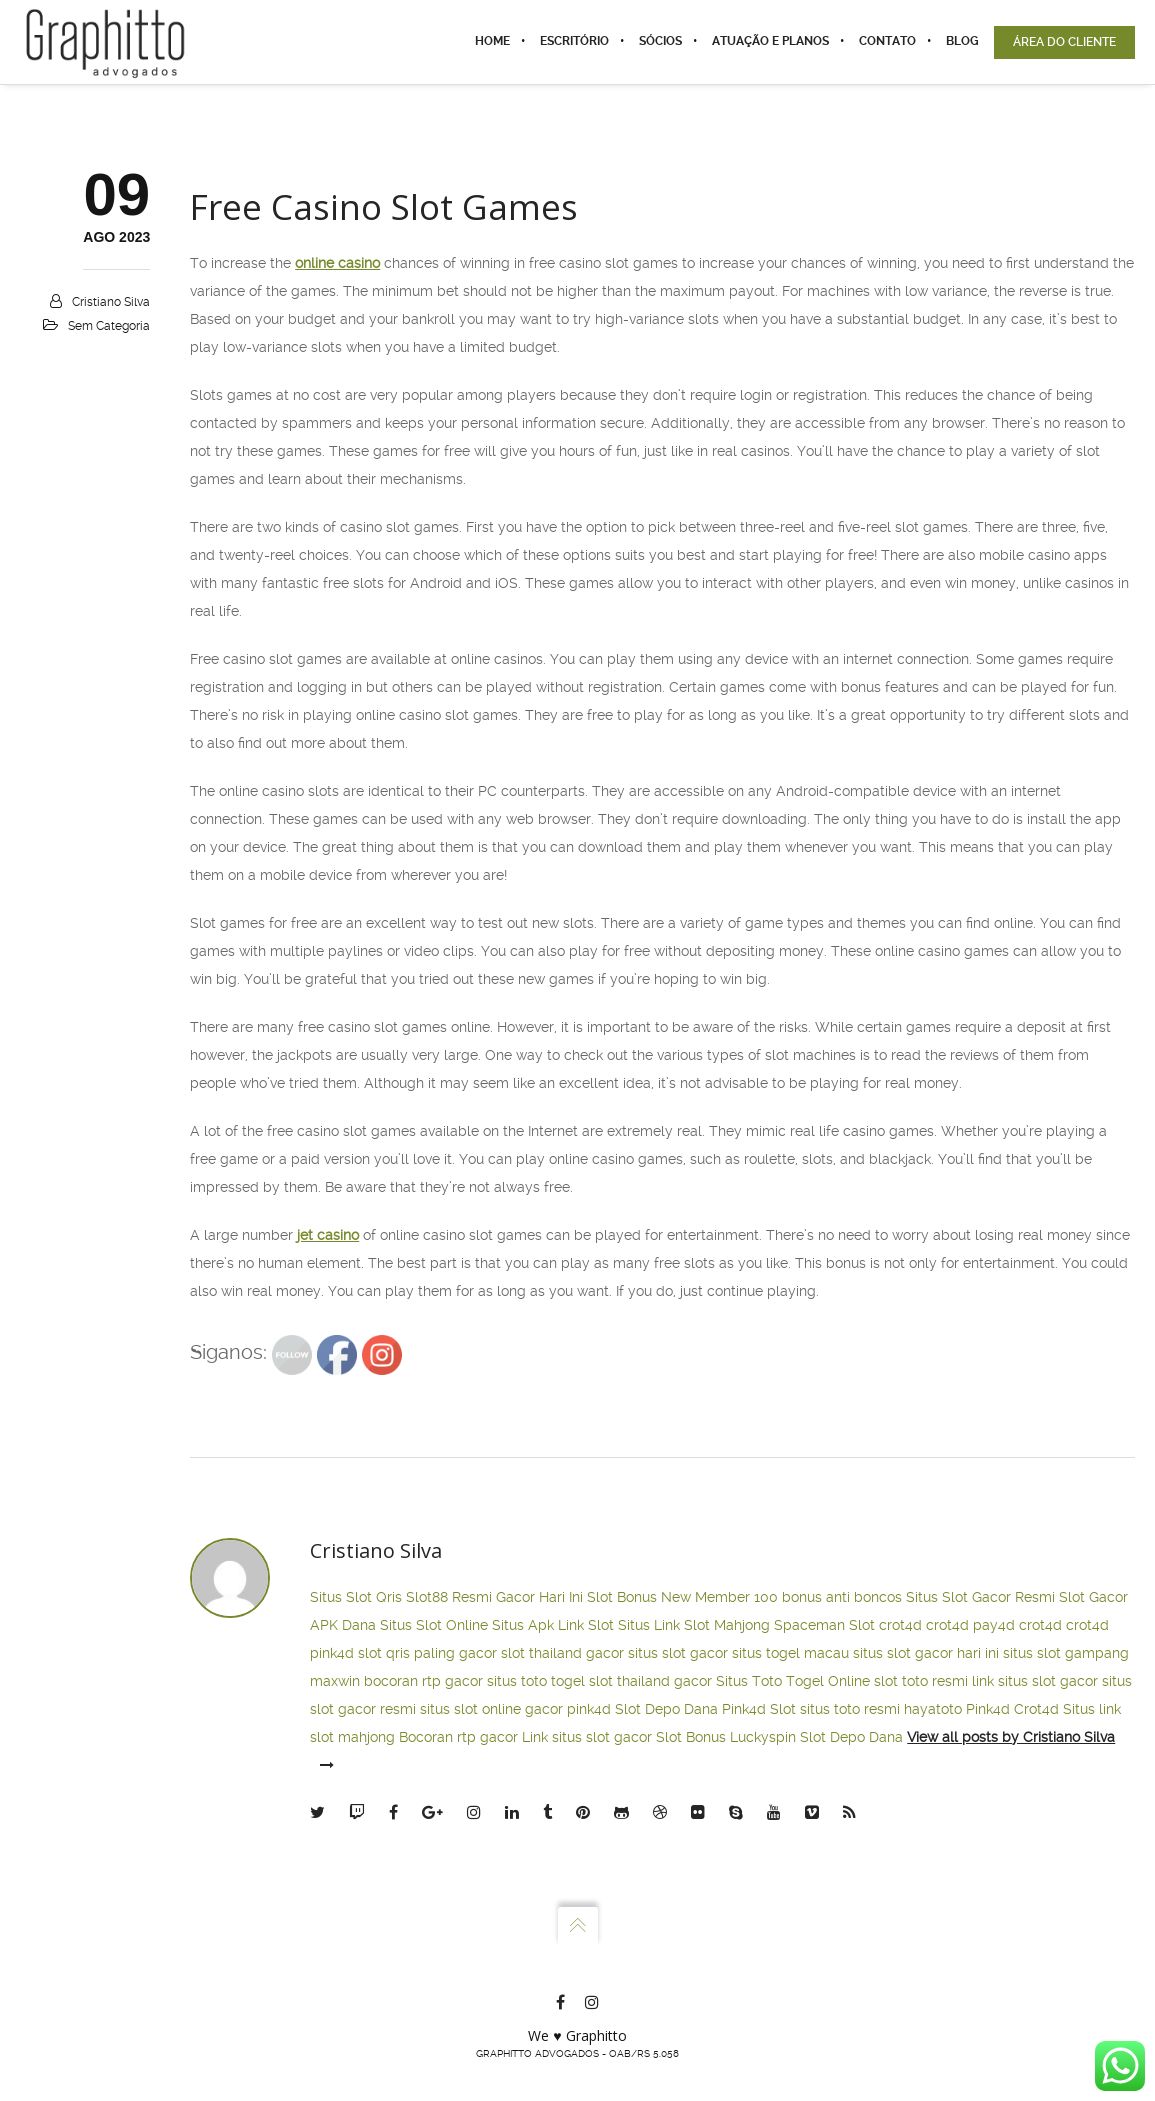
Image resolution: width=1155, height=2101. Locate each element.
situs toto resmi (850, 1709)
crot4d (900, 1625)
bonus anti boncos (842, 1597)
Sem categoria (109, 326)
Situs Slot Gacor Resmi (980, 1597)
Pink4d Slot (759, 1709)
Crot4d (1036, 1709)
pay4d (994, 1625)
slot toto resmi (921, 1681)
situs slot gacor (678, 1653)
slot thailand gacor (562, 1653)
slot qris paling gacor (427, 1653)
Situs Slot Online (434, 1625)
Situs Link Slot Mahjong (694, 1625)
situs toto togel (536, 1681)
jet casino (328, 1235)
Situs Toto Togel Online (793, 1681)
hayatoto (933, 1709)
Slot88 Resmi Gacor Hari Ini (494, 1597)
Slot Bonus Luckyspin (726, 1737)
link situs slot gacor (1035, 1681)
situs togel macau (790, 1653)
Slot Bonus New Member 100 (682, 1597)
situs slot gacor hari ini (926, 1653)
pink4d (332, 1653)
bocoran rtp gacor (423, 1681)
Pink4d (988, 1709)
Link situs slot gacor (587, 1737)
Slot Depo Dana (666, 1709)
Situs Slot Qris (356, 1597)
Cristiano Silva (111, 302)
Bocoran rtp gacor (458, 1737)
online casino (337, 263)
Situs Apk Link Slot (553, 1625)
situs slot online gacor (491, 1709)
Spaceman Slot (824, 1625)
